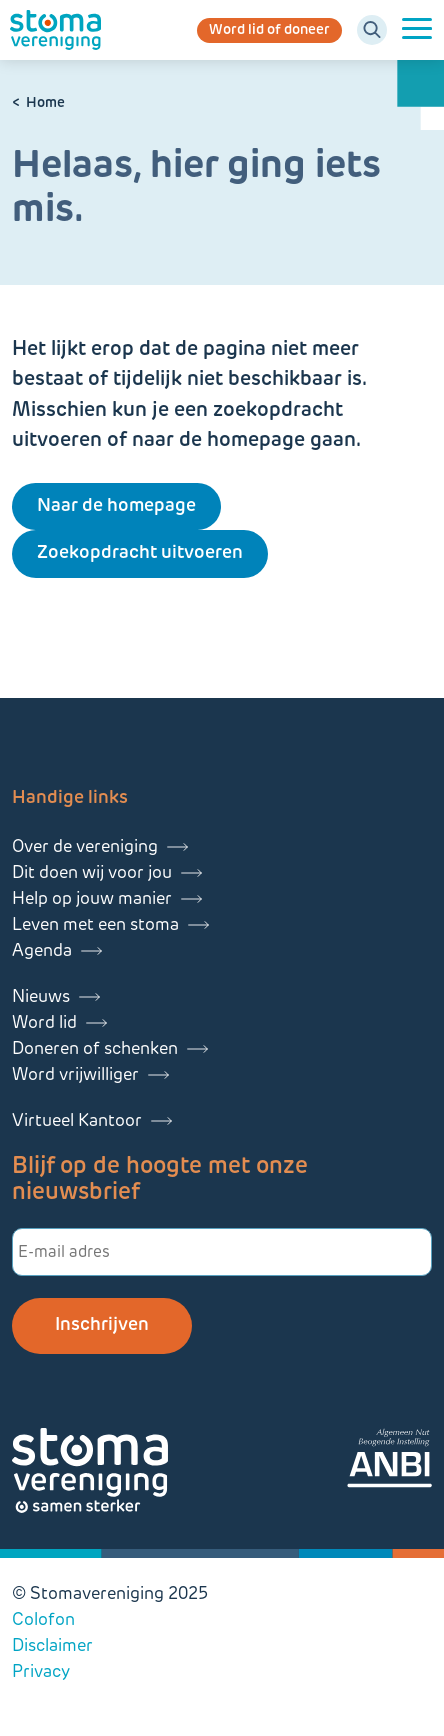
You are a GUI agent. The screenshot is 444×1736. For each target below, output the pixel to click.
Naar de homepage (116, 506)
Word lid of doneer (269, 30)
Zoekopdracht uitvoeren (140, 553)
